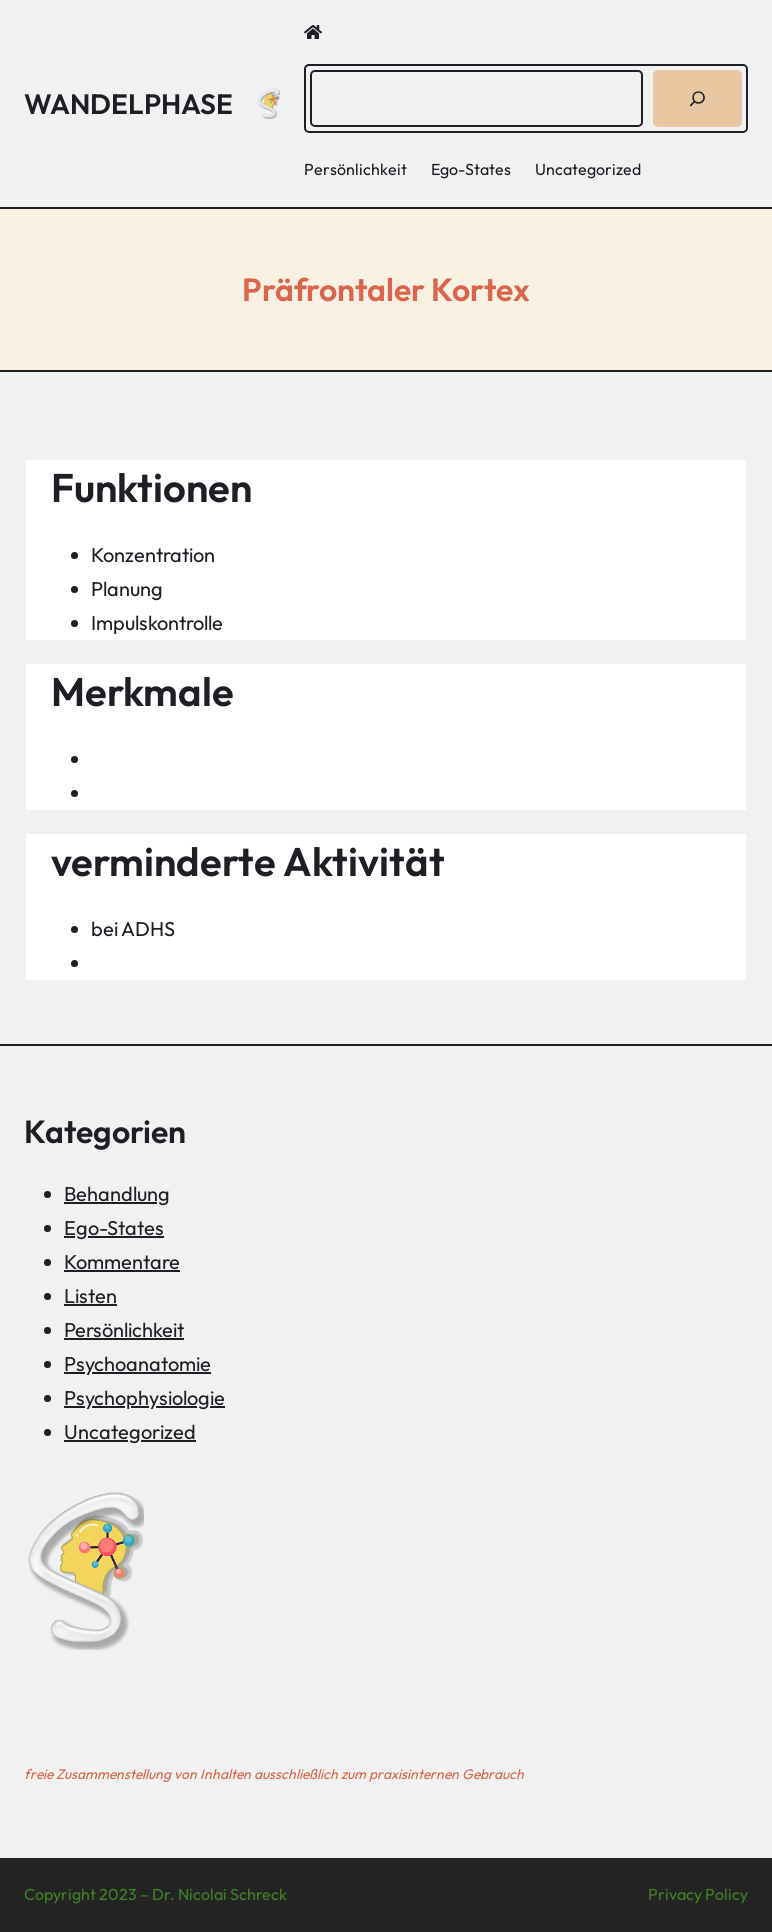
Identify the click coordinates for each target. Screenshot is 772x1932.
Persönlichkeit (124, 1329)
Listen (90, 1295)
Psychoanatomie (137, 1363)
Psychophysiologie (144, 1397)
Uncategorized (130, 1431)
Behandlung (117, 1193)
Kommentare (122, 1261)
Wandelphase (128, 103)
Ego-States (114, 1227)
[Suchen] (697, 98)
